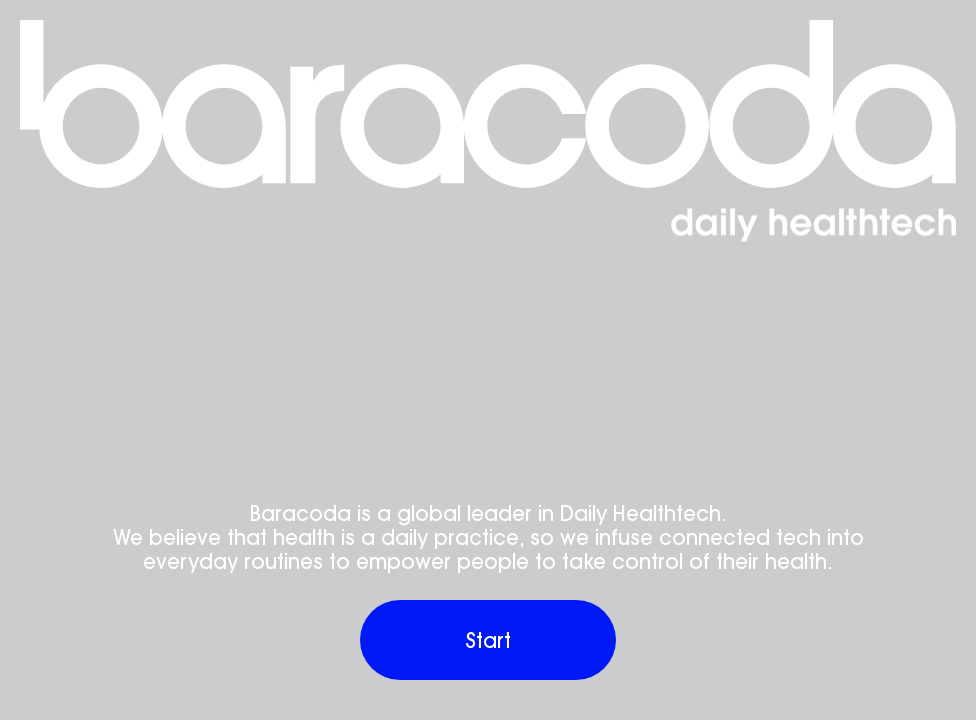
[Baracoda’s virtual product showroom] (488, 104)
